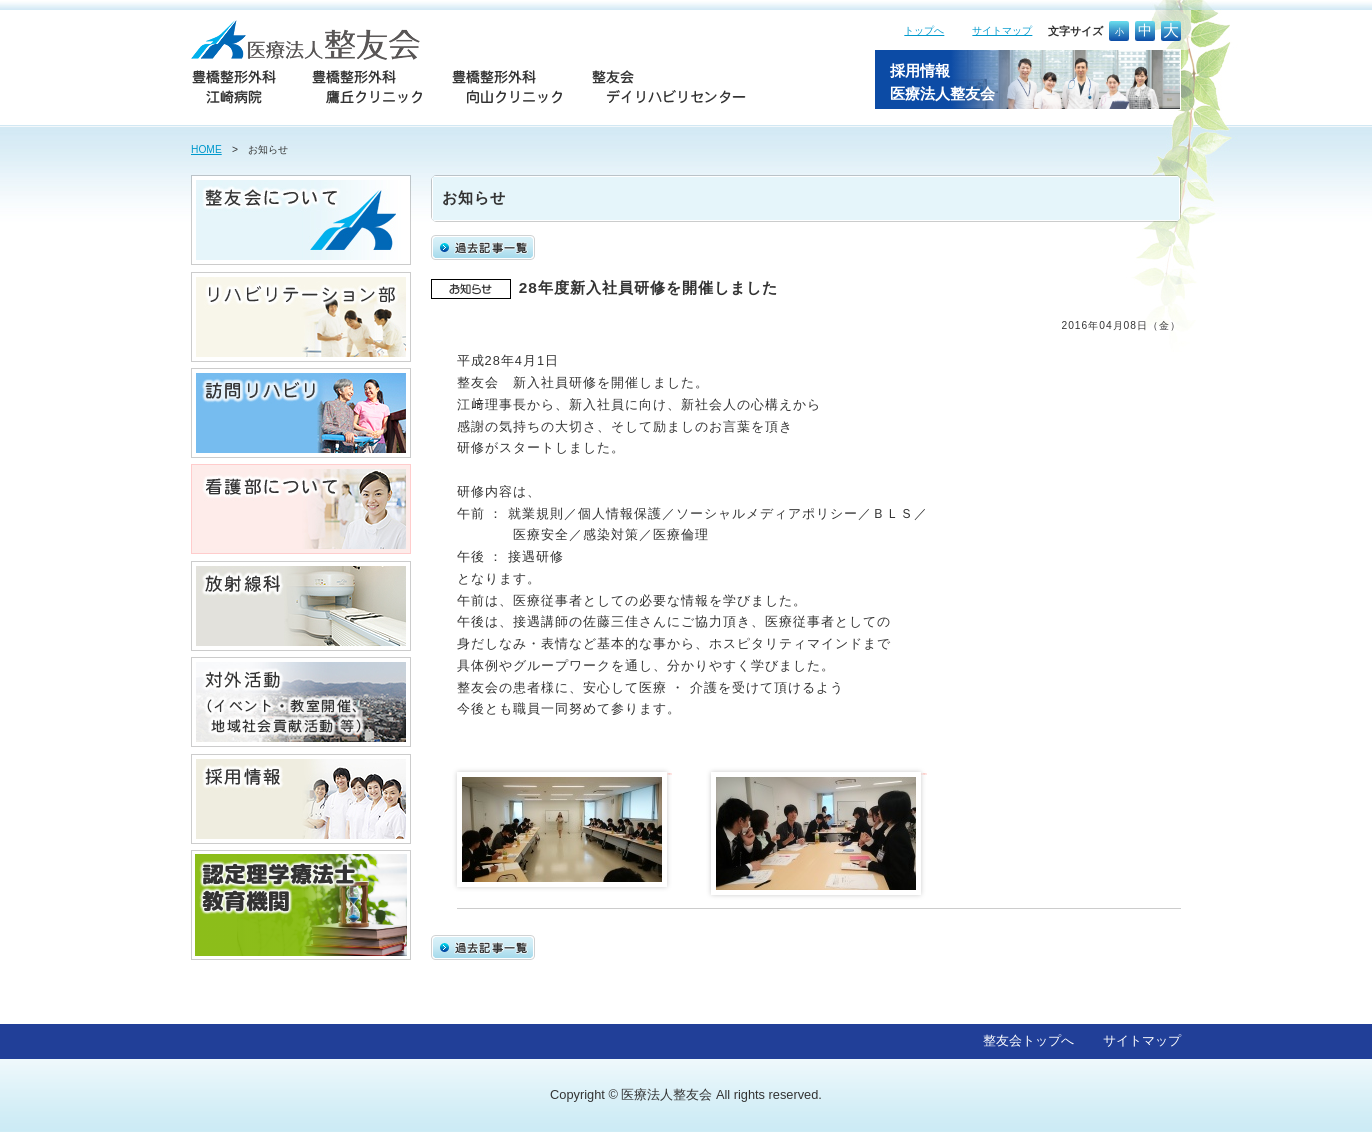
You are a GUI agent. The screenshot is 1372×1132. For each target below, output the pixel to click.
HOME (206, 149)
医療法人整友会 (666, 1094)
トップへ (924, 30)
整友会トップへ (1028, 1040)
